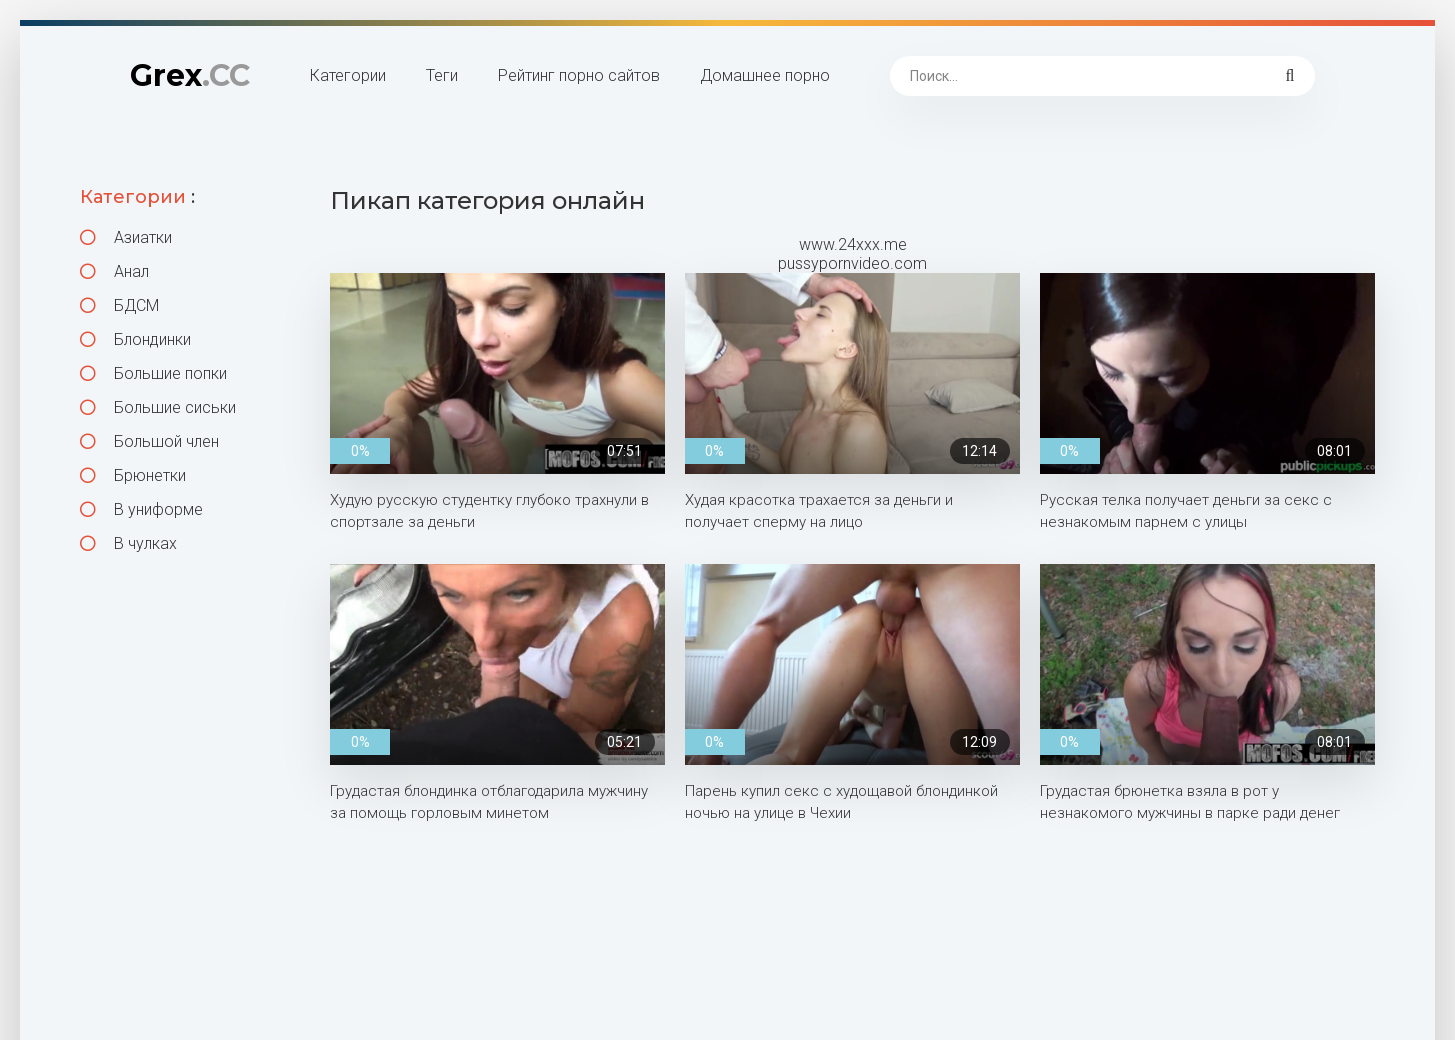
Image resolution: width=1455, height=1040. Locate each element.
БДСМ (119, 305)
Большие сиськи (158, 407)
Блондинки (135, 339)
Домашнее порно (765, 75)
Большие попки (153, 373)
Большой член (149, 441)
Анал (114, 271)
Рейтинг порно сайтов (579, 75)
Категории (348, 75)
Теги (442, 75)
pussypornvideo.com (852, 263)
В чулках (128, 543)
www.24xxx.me (853, 244)
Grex (190, 75)
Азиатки (126, 237)
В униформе (141, 509)
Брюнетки (133, 475)
